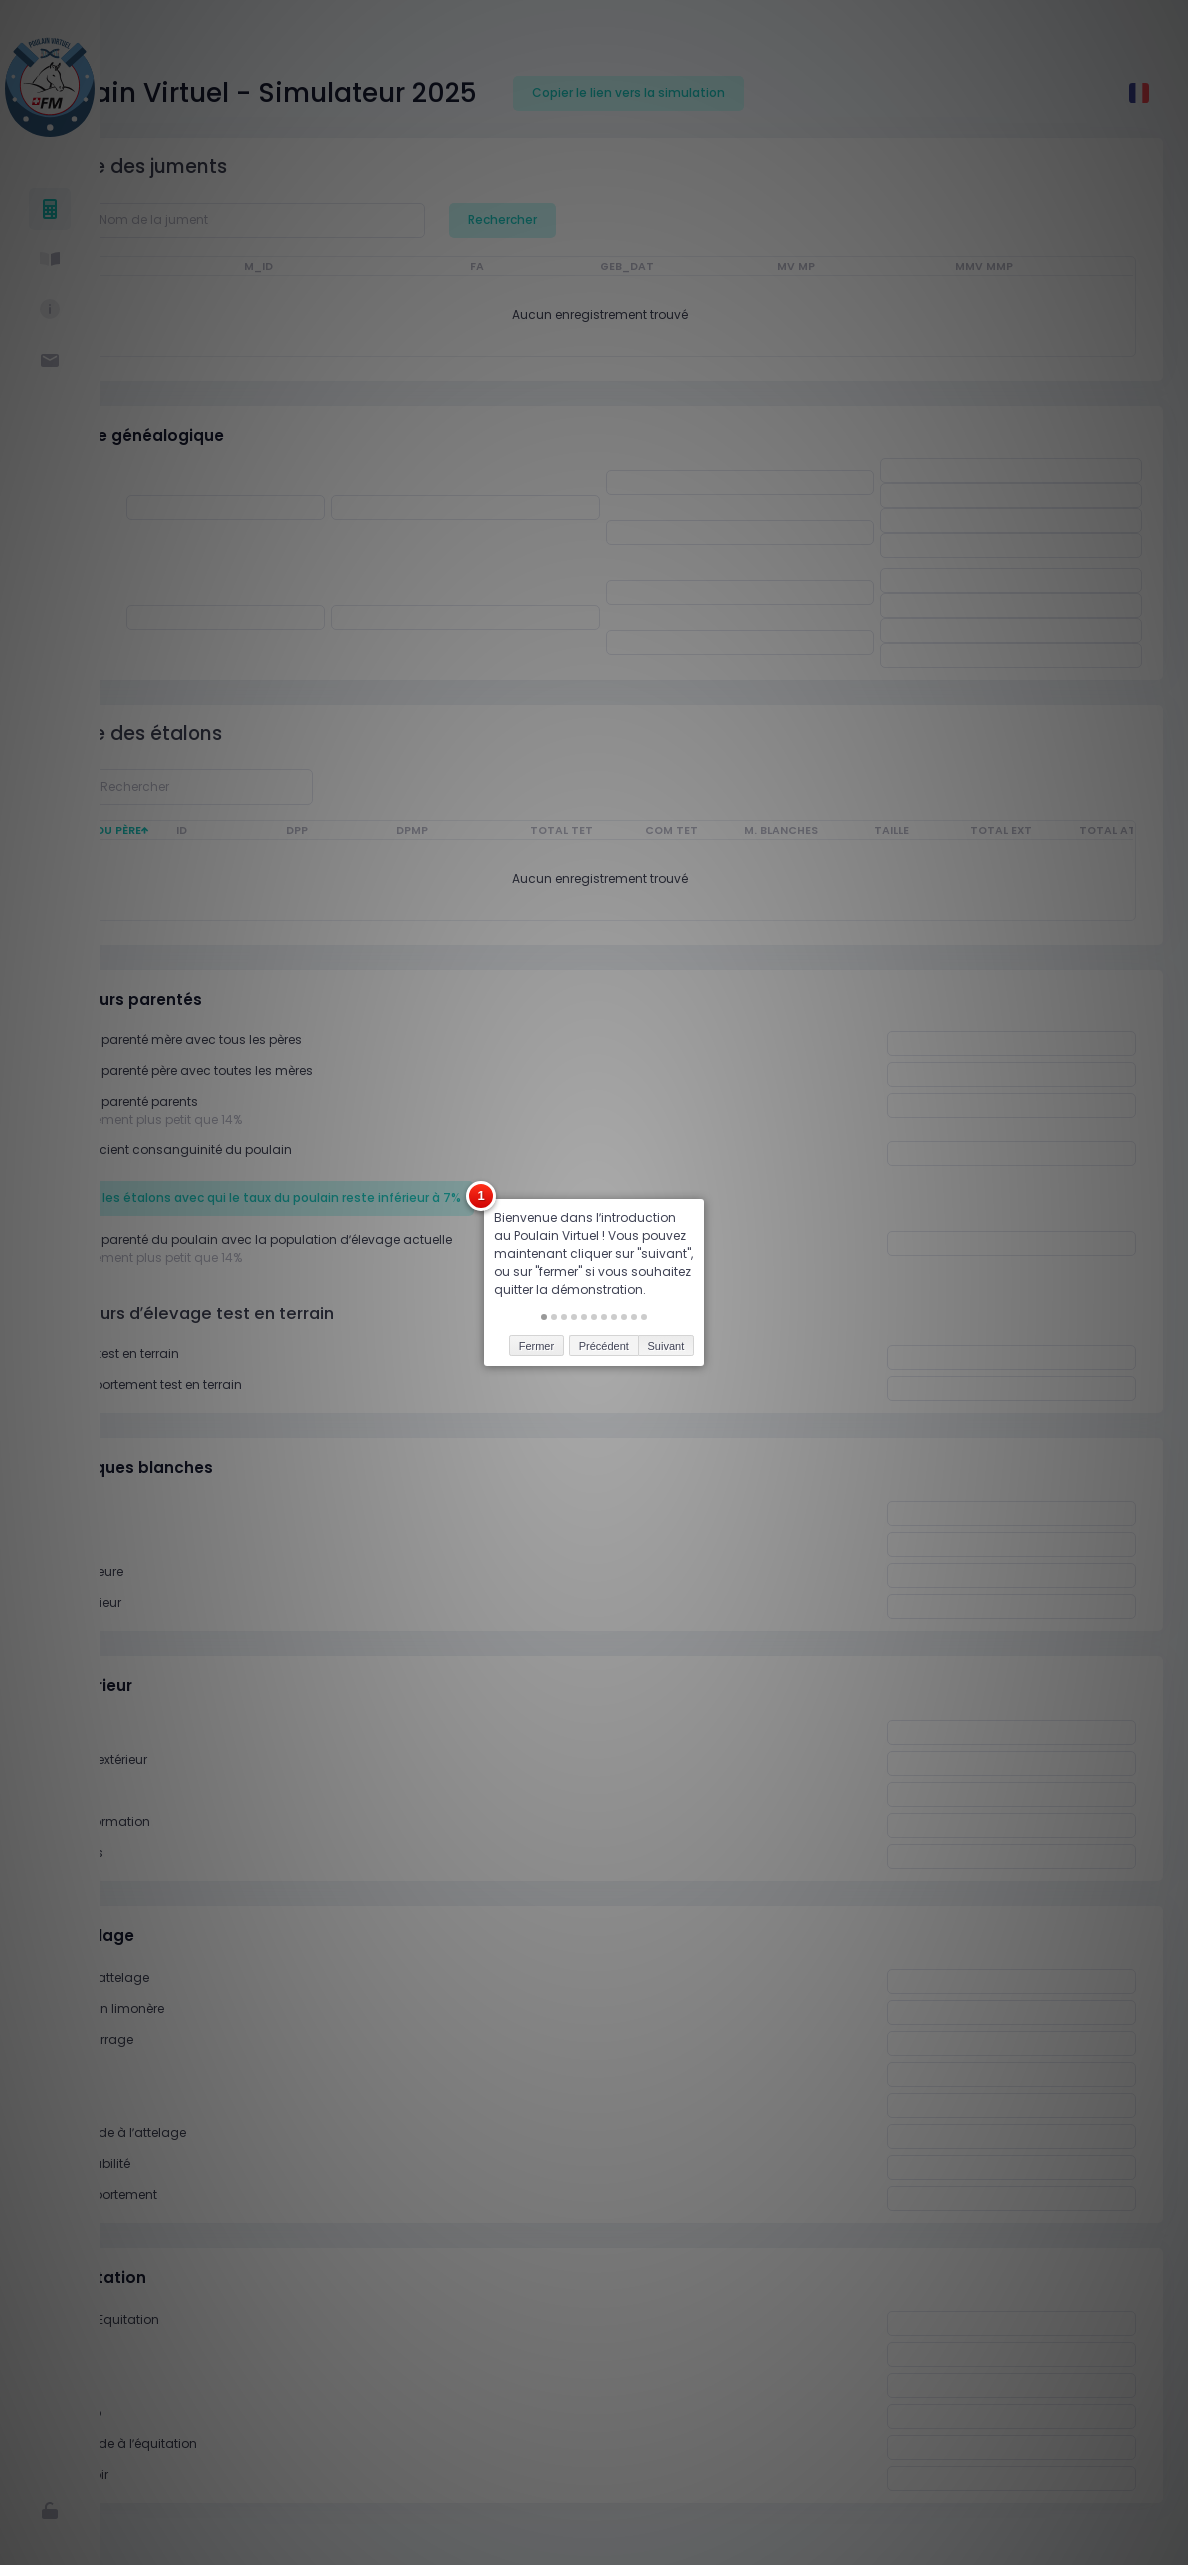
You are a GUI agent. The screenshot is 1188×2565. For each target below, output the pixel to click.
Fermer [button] (536, 1241)
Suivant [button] (666, 1241)
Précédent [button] (604, 1241)
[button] (544, 1213)
